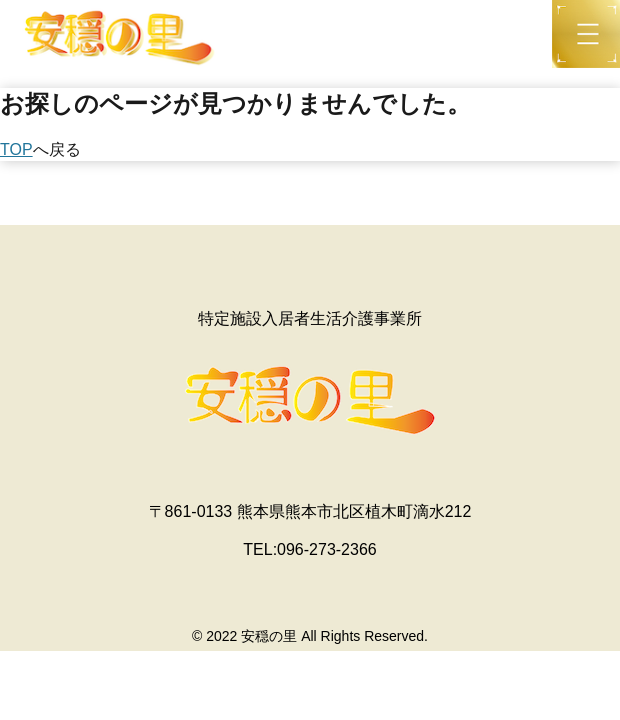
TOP (16, 149)
